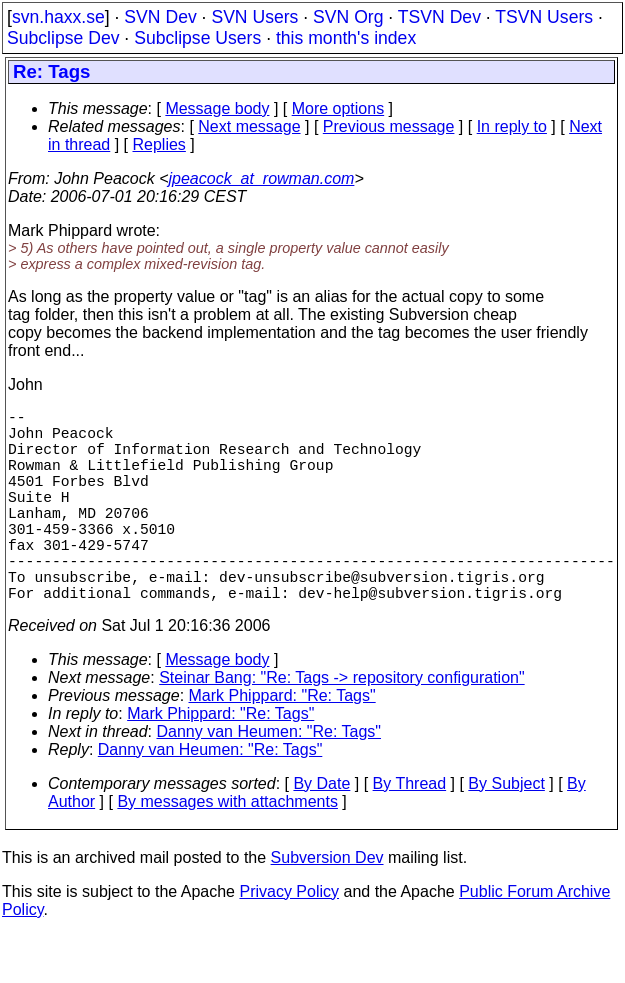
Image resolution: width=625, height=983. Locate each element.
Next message (249, 126)
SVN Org (348, 17)
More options (338, 108)
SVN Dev (160, 17)
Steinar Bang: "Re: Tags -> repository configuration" (341, 725)
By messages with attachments (227, 849)
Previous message (389, 126)
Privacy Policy (289, 939)
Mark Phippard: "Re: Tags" (282, 743)
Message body (217, 108)
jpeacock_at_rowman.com (262, 178)
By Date (321, 831)
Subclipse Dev (63, 38)
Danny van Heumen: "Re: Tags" (269, 779)
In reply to (512, 126)
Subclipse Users (197, 38)
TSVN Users (544, 17)
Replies (159, 144)
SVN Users (254, 17)
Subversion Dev (327, 905)
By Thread (410, 831)
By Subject (506, 831)
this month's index (346, 38)
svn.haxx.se (58, 17)
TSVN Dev (439, 17)
